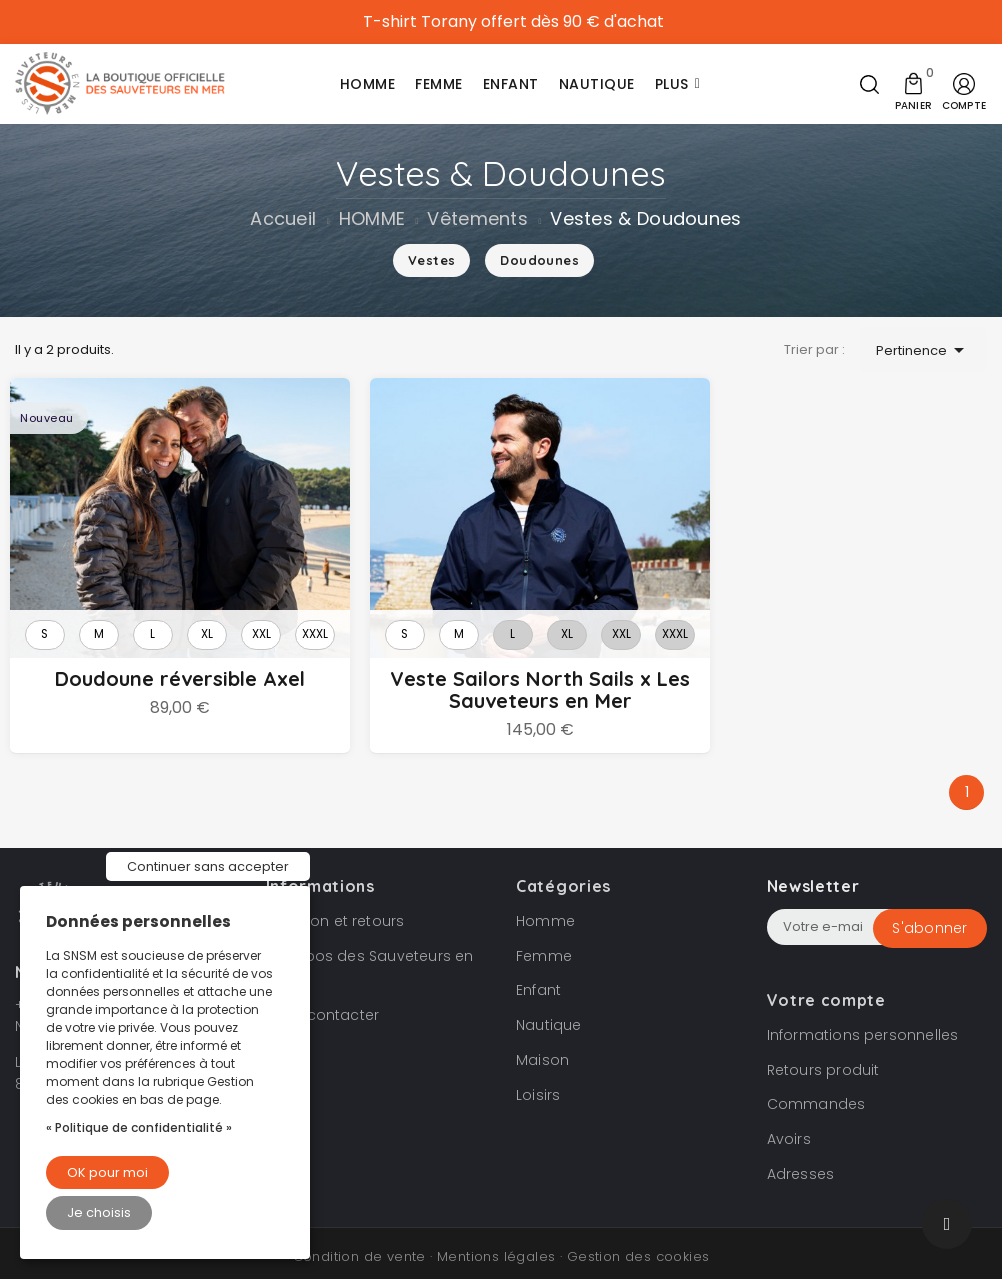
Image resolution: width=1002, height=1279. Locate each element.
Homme (545, 903)
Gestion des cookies (638, 1238)
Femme (544, 938)
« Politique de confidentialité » (139, 1127)
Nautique (549, 1008)
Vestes (431, 260)
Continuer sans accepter (208, 866)
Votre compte (826, 982)
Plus (672, 84)
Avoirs (789, 1122)
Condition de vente (359, 1238)
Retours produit (823, 1052)
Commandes (816, 1087)
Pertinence (923, 350)
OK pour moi (107, 1172)
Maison (542, 1043)
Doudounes (539, 260)
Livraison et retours (335, 903)
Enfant (538, 973)
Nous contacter (323, 998)
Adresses (801, 1157)
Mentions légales (496, 1238)
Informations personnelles (863, 1017)
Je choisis (99, 1212)
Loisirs (538, 1077)
